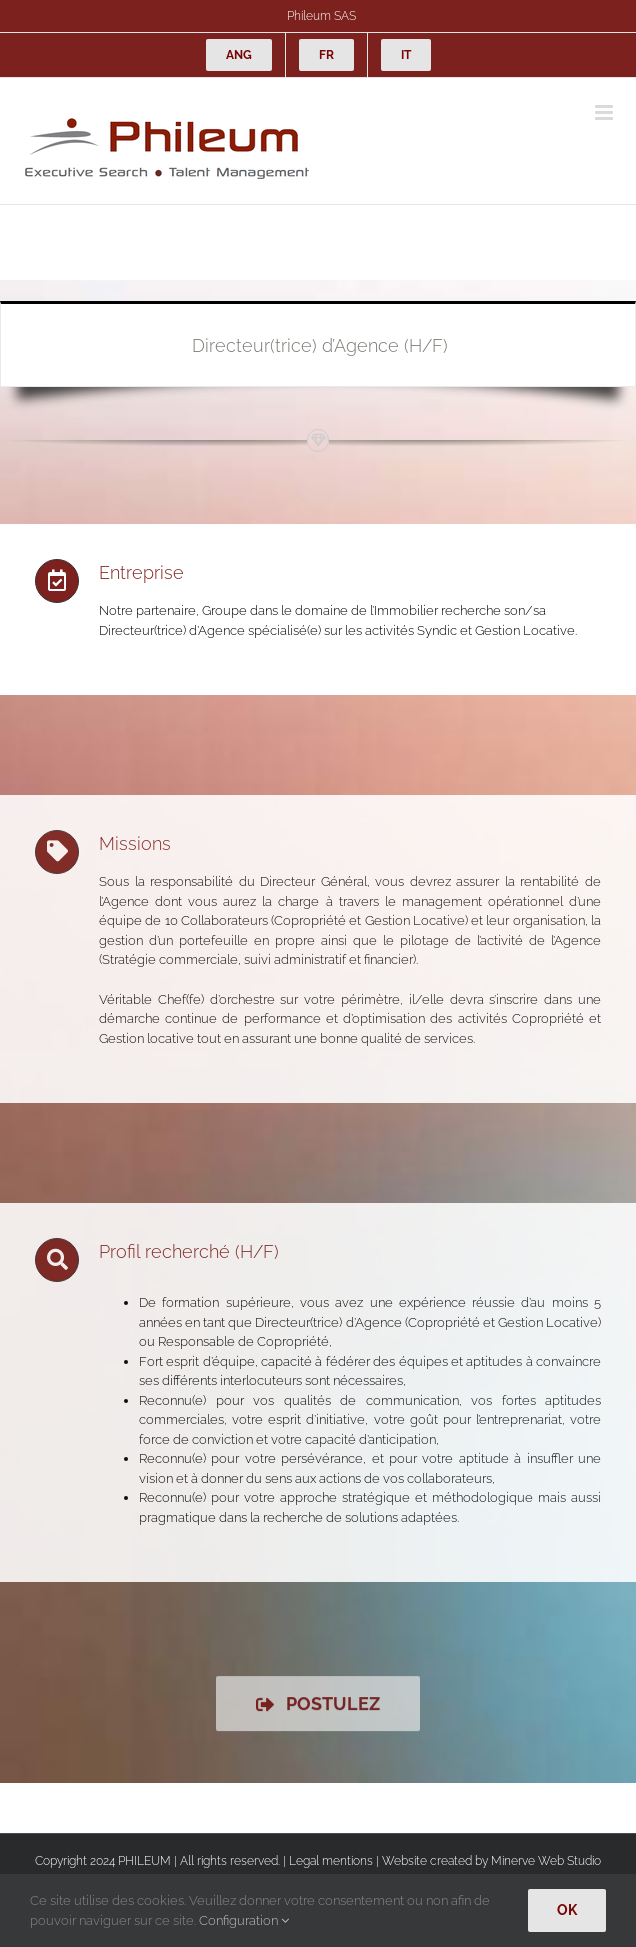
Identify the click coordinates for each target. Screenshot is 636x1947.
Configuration (244, 1920)
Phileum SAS (321, 16)
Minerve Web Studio (546, 1861)
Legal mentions (331, 1861)
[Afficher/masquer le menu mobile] (605, 112)
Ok (567, 1910)
